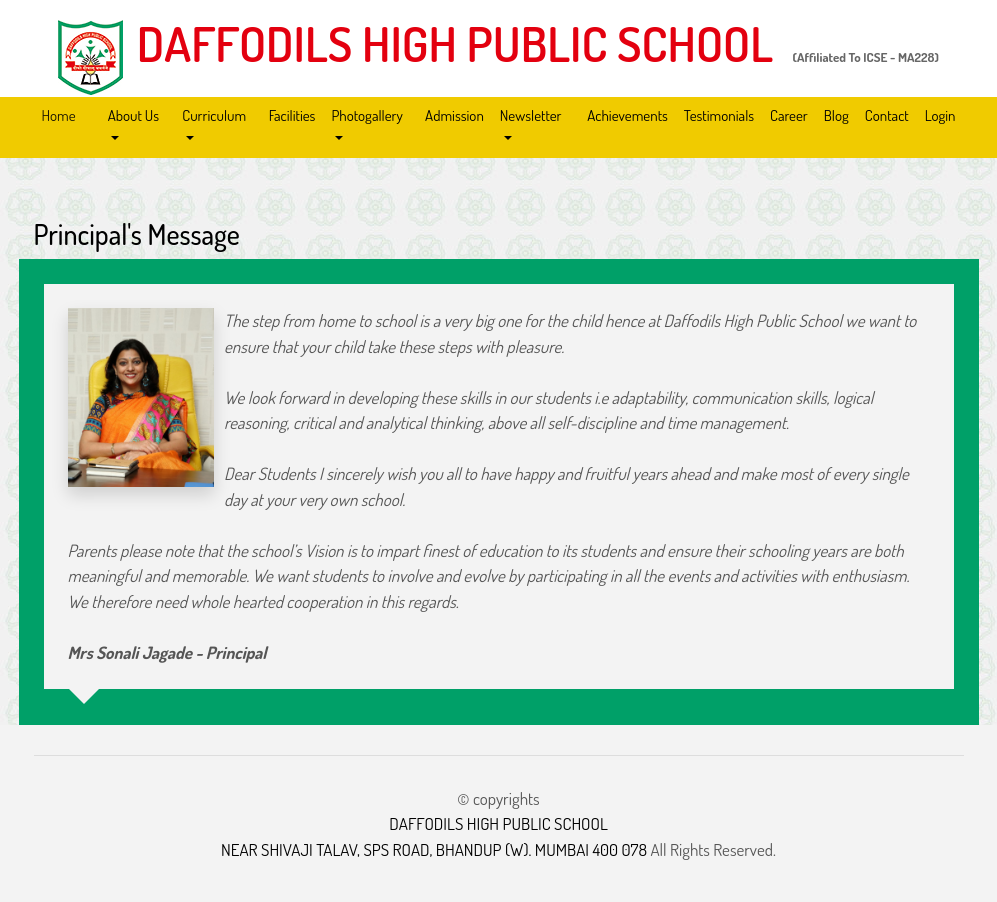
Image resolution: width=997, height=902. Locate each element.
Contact (887, 115)
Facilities (292, 115)
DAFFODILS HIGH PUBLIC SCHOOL (455, 43)
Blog (836, 115)
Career (789, 115)
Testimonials (719, 115)
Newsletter (531, 115)
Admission (454, 115)
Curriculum (214, 115)
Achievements (627, 115)
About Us (133, 115)
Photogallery (366, 115)
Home (59, 115)
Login (940, 115)
